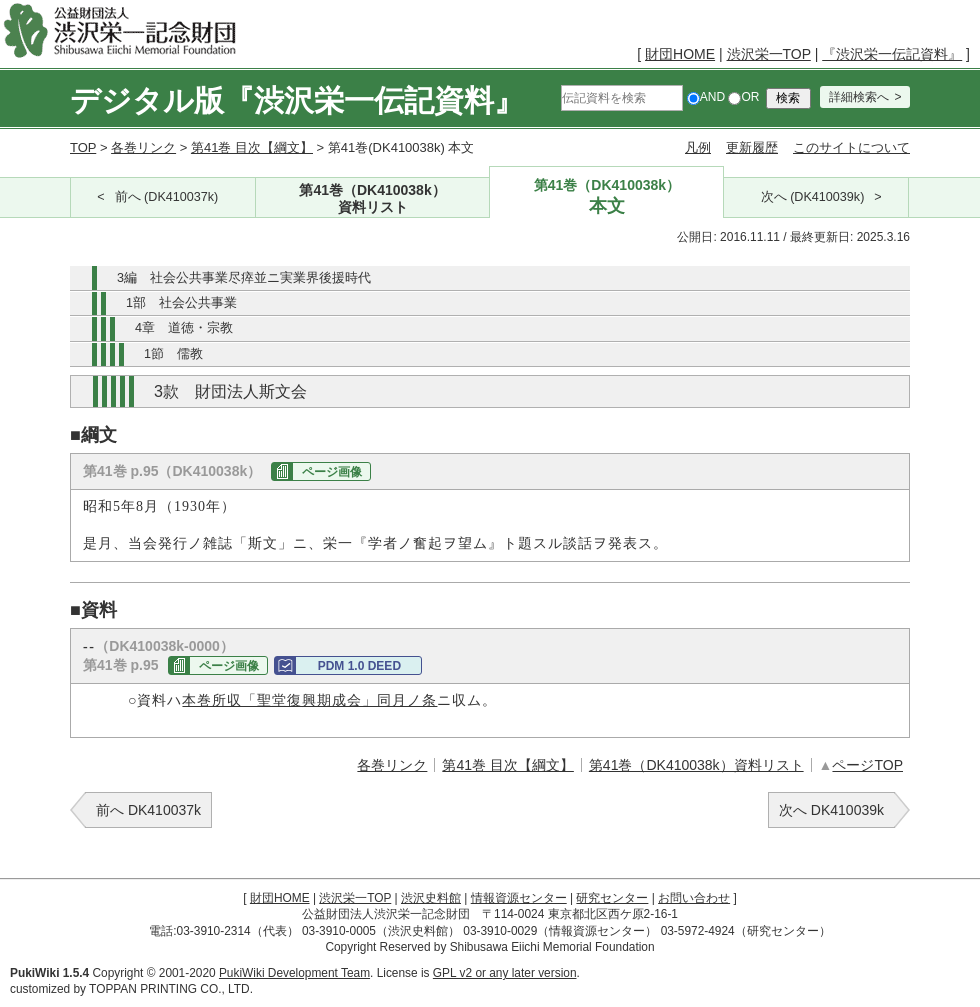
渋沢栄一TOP (769, 54)
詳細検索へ (859, 97)
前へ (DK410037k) (167, 197)
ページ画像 (332, 472)
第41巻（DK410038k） (373, 199)
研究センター (612, 898)
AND (706, 97)
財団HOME (680, 54)
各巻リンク (143, 147)
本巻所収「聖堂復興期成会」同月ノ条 (309, 700)
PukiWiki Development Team (294, 973)
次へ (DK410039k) (813, 197)
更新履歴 (752, 147)
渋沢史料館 (431, 898)
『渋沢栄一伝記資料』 (892, 54)
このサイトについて (851, 147)
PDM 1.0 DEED (359, 666)
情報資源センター (519, 898)
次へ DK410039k (831, 810)
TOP (83, 147)
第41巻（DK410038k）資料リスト (696, 765)
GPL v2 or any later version (505, 973)
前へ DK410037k (148, 810)
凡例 (698, 147)
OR (743, 97)
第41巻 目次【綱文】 (252, 147)
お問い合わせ (694, 898)
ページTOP (867, 765)
